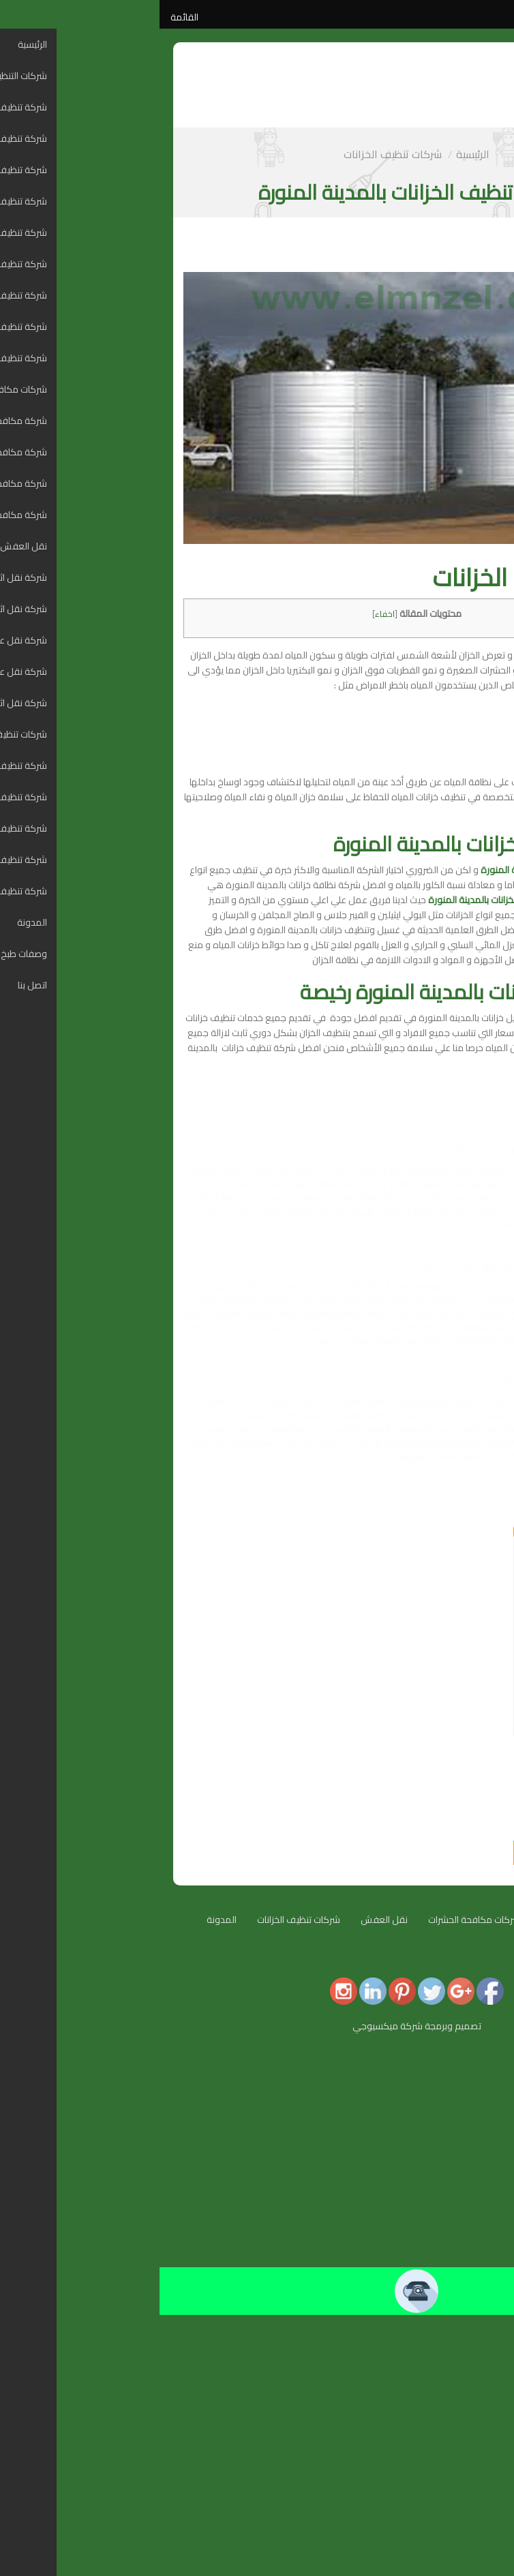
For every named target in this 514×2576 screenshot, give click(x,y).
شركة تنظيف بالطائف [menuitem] (459, 2176)
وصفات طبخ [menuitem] (477, 2517)
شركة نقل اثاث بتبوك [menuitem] (460, 2395)
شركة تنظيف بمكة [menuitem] (463, 2122)
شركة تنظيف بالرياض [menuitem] (460, 2149)
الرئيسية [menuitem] (485, 2067)
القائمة (25, 17)
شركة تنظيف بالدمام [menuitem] (461, 2163)
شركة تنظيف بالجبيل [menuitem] (461, 2217)
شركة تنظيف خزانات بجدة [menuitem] (452, 2463)
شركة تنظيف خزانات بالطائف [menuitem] (447, 2490)
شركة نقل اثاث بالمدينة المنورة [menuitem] (440, 2340)
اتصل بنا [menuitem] (485, 2531)
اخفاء (225, 614)
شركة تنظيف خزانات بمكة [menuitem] (451, 2449)
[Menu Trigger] (494, 2057)
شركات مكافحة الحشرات (315, 1919)
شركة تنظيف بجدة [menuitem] (464, 2136)
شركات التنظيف (411, 1919)
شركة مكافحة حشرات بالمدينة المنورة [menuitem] (427, 2258)
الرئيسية (313, 154)
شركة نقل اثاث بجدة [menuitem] (461, 2354)
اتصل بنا (408, 1960)
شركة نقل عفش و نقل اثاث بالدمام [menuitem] (432, 2367)
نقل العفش (224, 1919)
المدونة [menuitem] (485, 2504)
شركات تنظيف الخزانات (233, 154)
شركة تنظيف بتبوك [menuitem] (463, 2190)
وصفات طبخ (467, 1960)
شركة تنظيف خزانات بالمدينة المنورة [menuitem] (431, 2435)
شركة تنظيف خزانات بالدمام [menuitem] (448, 2476)
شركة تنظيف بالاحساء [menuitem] (458, 2204)
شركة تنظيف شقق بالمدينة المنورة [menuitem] (431, 2108)
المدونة (62, 1919)
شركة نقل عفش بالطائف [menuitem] (451, 2381)
